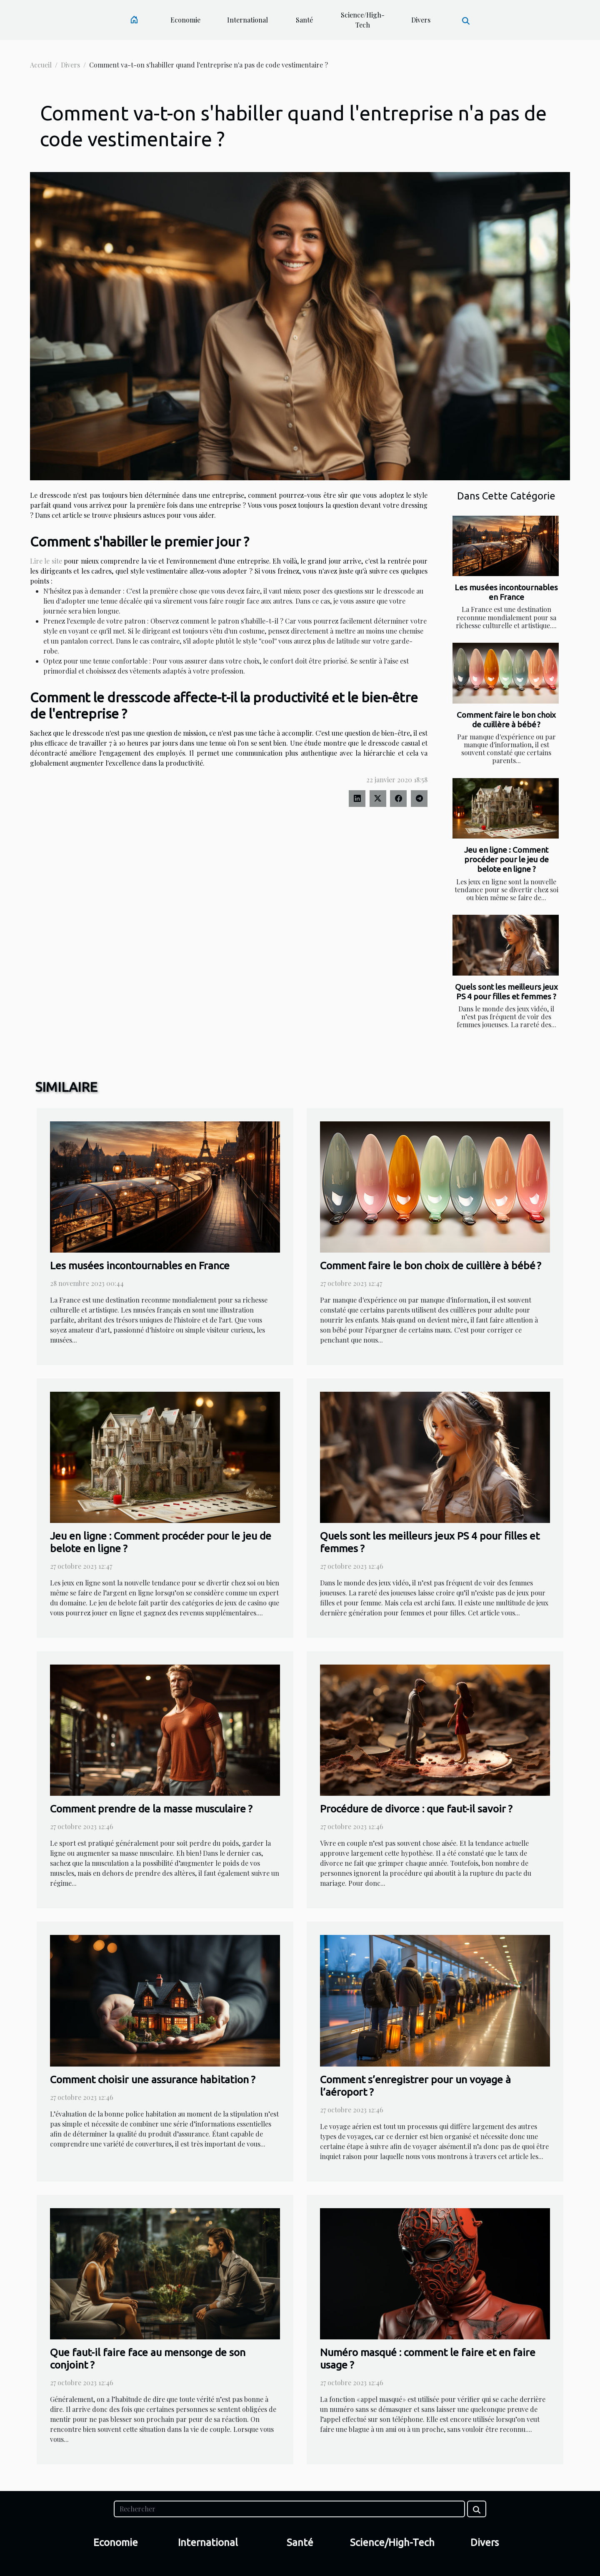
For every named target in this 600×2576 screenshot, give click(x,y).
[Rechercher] (289, 2509)
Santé (304, 19)
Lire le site (46, 561)
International (247, 19)
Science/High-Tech (363, 19)
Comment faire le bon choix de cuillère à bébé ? (506, 719)
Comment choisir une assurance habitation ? (152, 2079)
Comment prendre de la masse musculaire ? (151, 1809)
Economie (185, 19)
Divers (420, 19)
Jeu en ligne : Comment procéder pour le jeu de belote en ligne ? (506, 859)
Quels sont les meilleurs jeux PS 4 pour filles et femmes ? (506, 991)
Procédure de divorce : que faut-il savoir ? (416, 1809)
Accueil (41, 64)
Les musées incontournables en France (506, 592)
